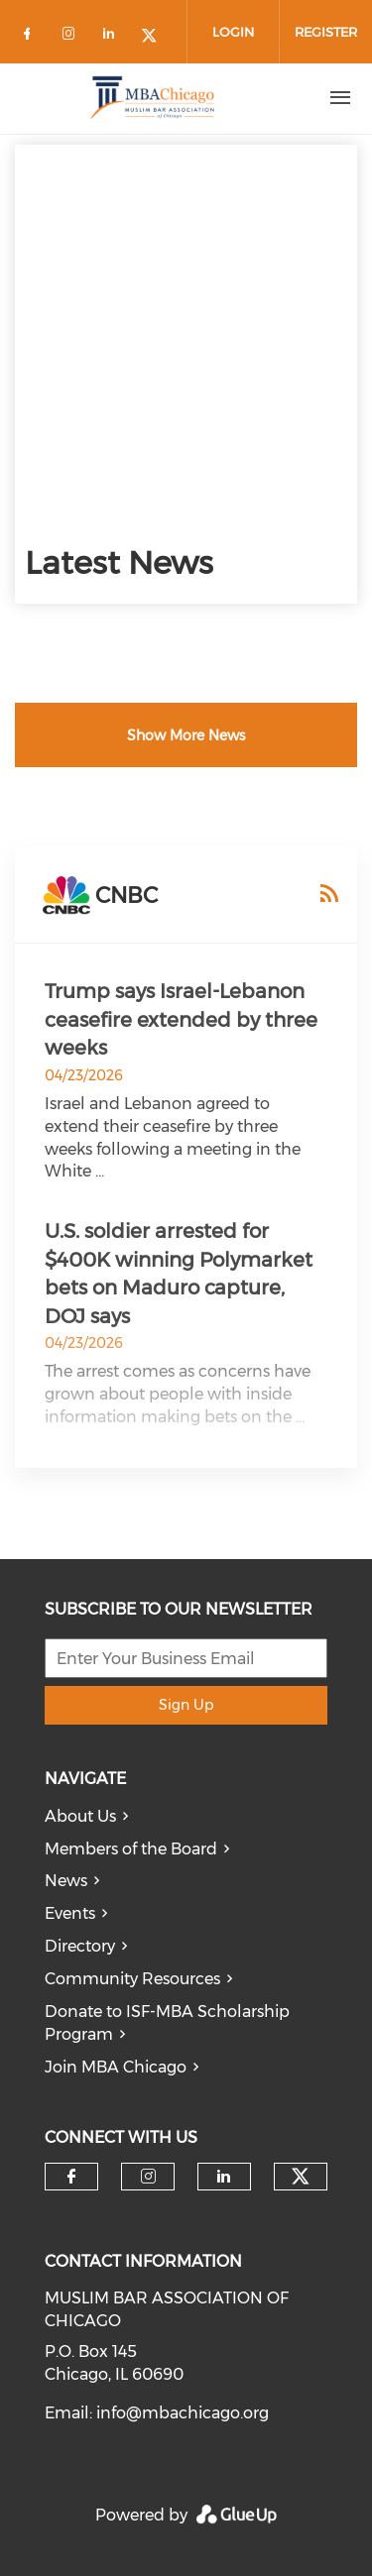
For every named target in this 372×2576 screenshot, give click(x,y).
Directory (80, 1946)
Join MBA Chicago (115, 2067)
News (66, 1880)
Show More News (186, 735)
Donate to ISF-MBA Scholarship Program (167, 2023)
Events (70, 1913)
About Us (80, 1816)
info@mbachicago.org (182, 2413)
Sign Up (186, 1705)
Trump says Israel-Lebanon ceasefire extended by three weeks (181, 1019)
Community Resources (132, 1978)
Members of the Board (131, 1849)
